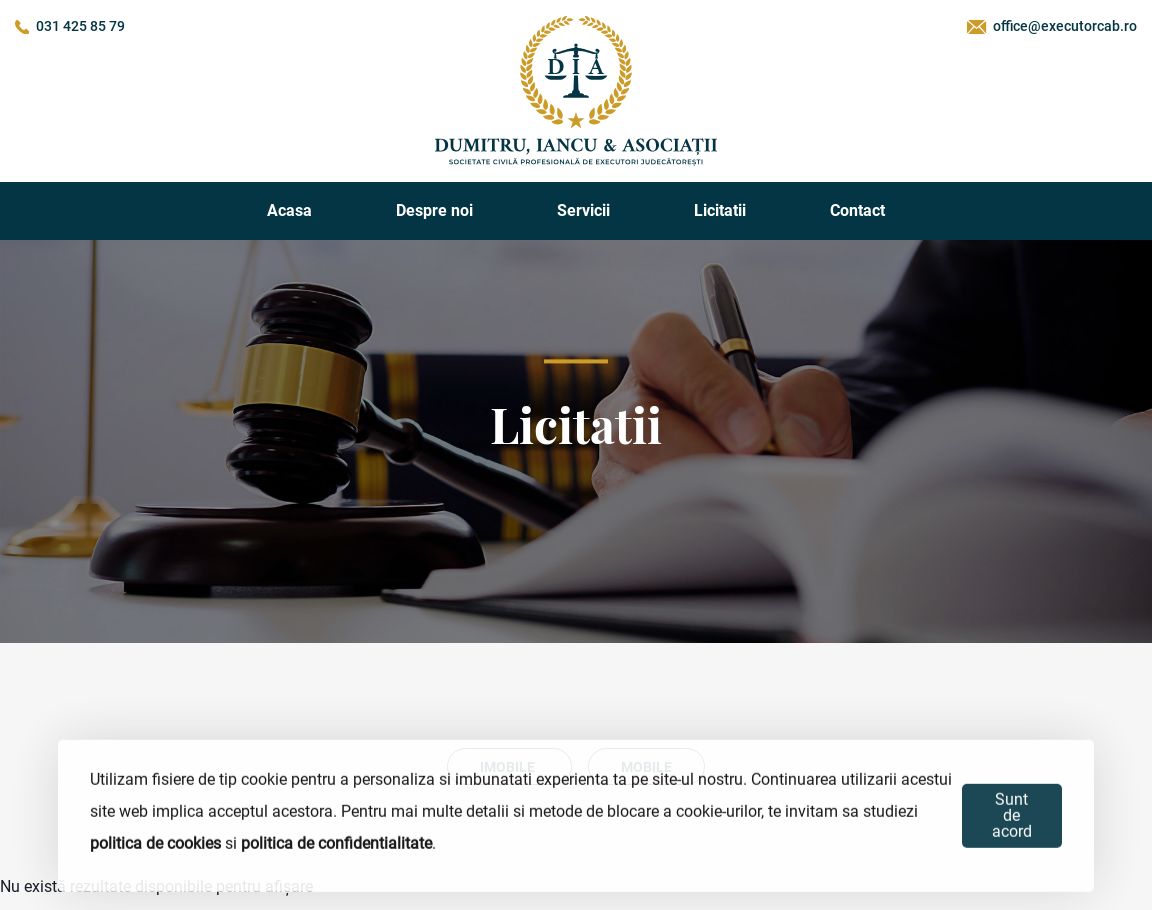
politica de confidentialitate (336, 843)
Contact (857, 210)
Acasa (289, 210)
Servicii (583, 210)
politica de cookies (155, 843)
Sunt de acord (1012, 815)
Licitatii (720, 210)
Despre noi (434, 210)
